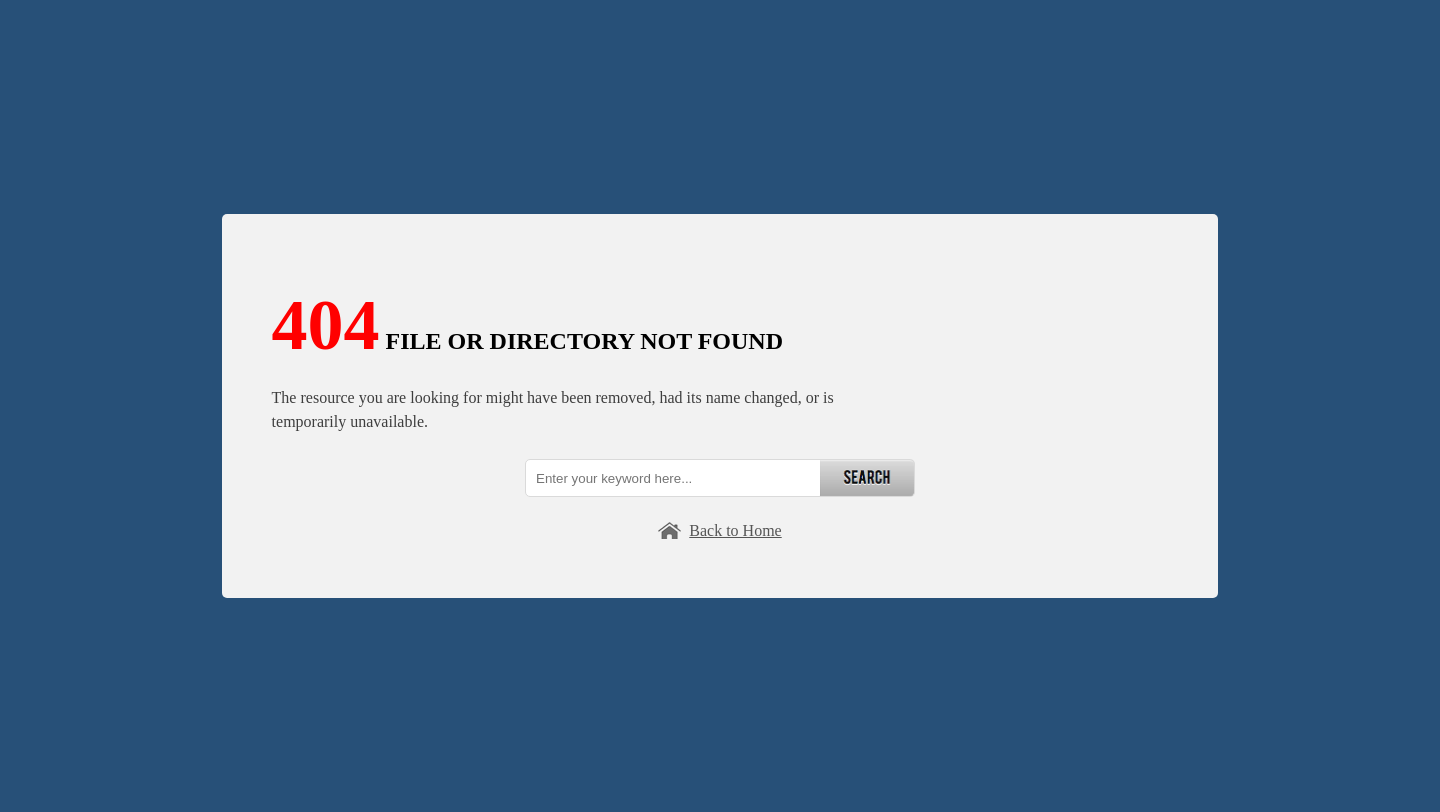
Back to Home (735, 530)
